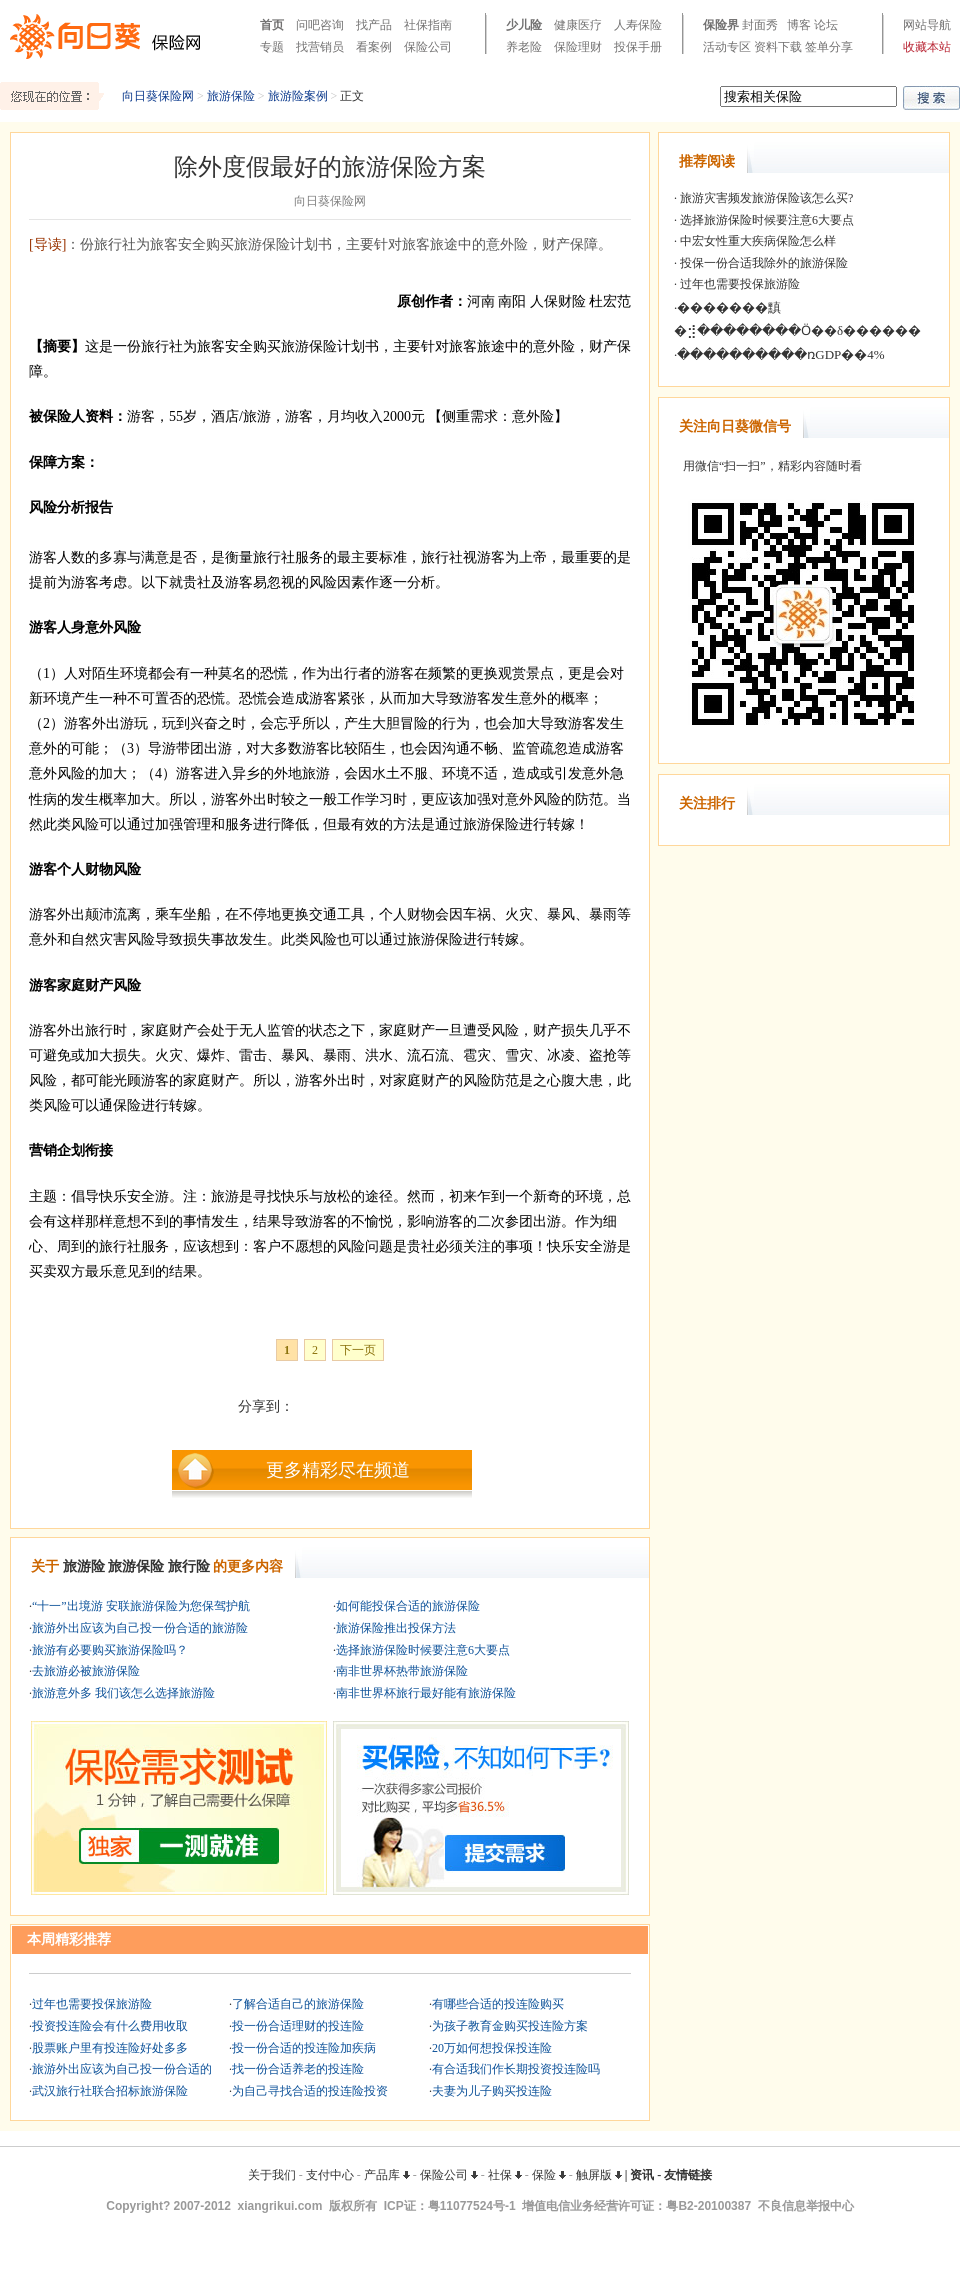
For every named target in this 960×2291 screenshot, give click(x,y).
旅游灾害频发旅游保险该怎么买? (765, 198)
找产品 (374, 25)
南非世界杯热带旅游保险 (402, 1671)
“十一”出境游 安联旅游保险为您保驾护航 (141, 1606)
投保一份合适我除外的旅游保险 (762, 263)
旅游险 (84, 1566)
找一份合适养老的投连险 (298, 2069)
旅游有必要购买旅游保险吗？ (110, 1650)
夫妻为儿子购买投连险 (492, 2091)
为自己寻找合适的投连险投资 (310, 2091)
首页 (272, 25)
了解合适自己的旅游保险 (298, 2004)
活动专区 (727, 47)
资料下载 (778, 47)
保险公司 (428, 47)
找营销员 (320, 47)
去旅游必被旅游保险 (86, 1671)
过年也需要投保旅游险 (92, 2004)
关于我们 (272, 2175)
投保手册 (638, 47)
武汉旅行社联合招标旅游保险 (110, 2091)
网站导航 (927, 25)
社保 (505, 2175)
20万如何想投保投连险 (492, 2048)
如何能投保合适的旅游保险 (408, 1606)
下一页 (358, 1350)
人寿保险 (638, 25)
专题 (272, 47)
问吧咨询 (320, 25)
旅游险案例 (298, 96)
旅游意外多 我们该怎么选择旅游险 (123, 1693)
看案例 (374, 47)
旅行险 (189, 1566)
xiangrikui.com (280, 2206)
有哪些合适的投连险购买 (498, 2004)
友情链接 (688, 2175)
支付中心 (330, 2175)
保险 (549, 2175)
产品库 (387, 2175)
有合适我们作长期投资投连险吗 (516, 2069)
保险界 (721, 25)
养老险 (524, 47)
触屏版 (599, 2175)
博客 (799, 25)
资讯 (642, 2175)
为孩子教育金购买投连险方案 (510, 2026)
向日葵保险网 (158, 96)
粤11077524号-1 (472, 2206)
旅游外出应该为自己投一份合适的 (122, 2069)
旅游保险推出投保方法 (396, 1628)
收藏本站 (927, 47)
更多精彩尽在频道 (338, 1470)
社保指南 (428, 25)
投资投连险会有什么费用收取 (110, 2026)
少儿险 (524, 25)
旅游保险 (231, 96)
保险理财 (578, 47)
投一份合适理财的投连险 (298, 2026)
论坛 (826, 25)
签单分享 (829, 47)
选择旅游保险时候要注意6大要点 (423, 1650)
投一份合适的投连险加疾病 (304, 2048)
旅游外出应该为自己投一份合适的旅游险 (140, 1628)
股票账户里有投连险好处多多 (110, 2048)
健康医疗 (578, 25)
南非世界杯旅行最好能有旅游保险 (426, 1693)
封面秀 (760, 25)
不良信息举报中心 (806, 2206)
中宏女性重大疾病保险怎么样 (756, 241)
